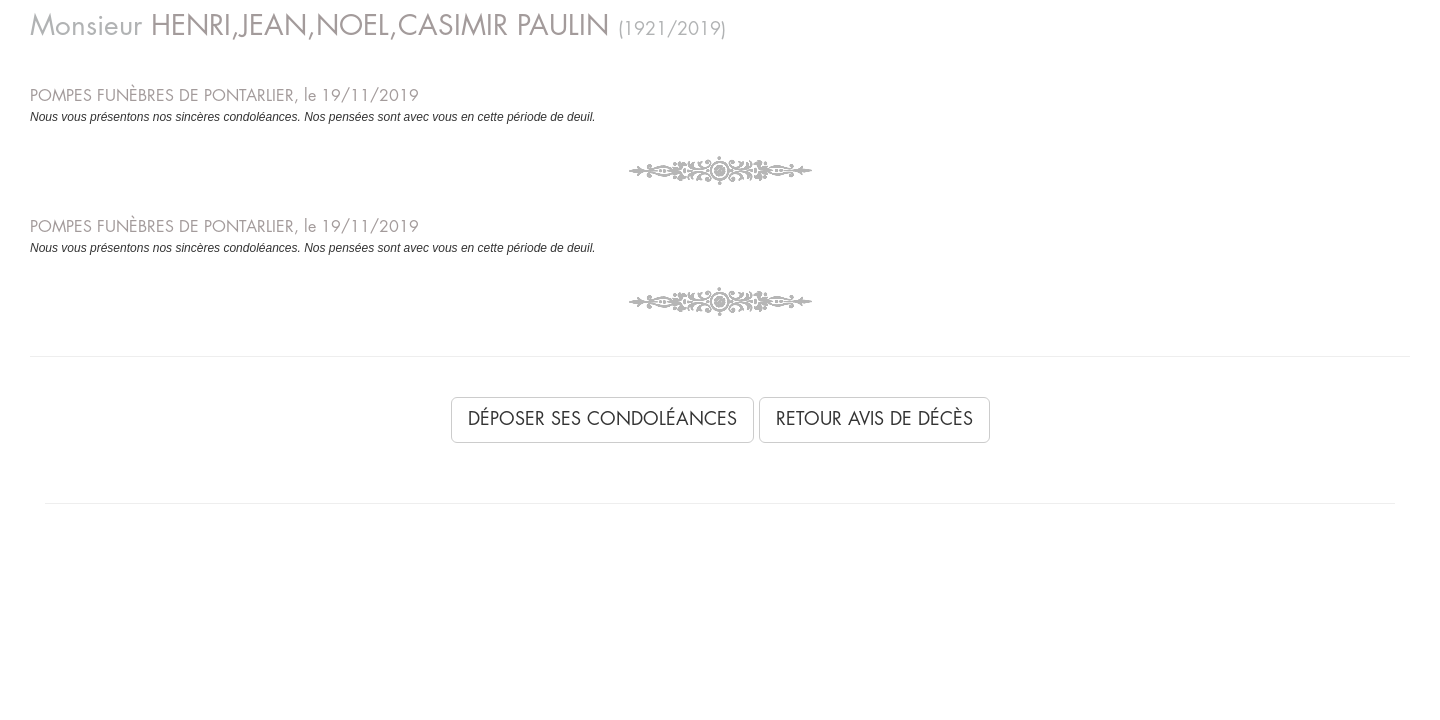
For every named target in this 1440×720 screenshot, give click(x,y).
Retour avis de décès (874, 419)
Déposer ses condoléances (602, 419)
